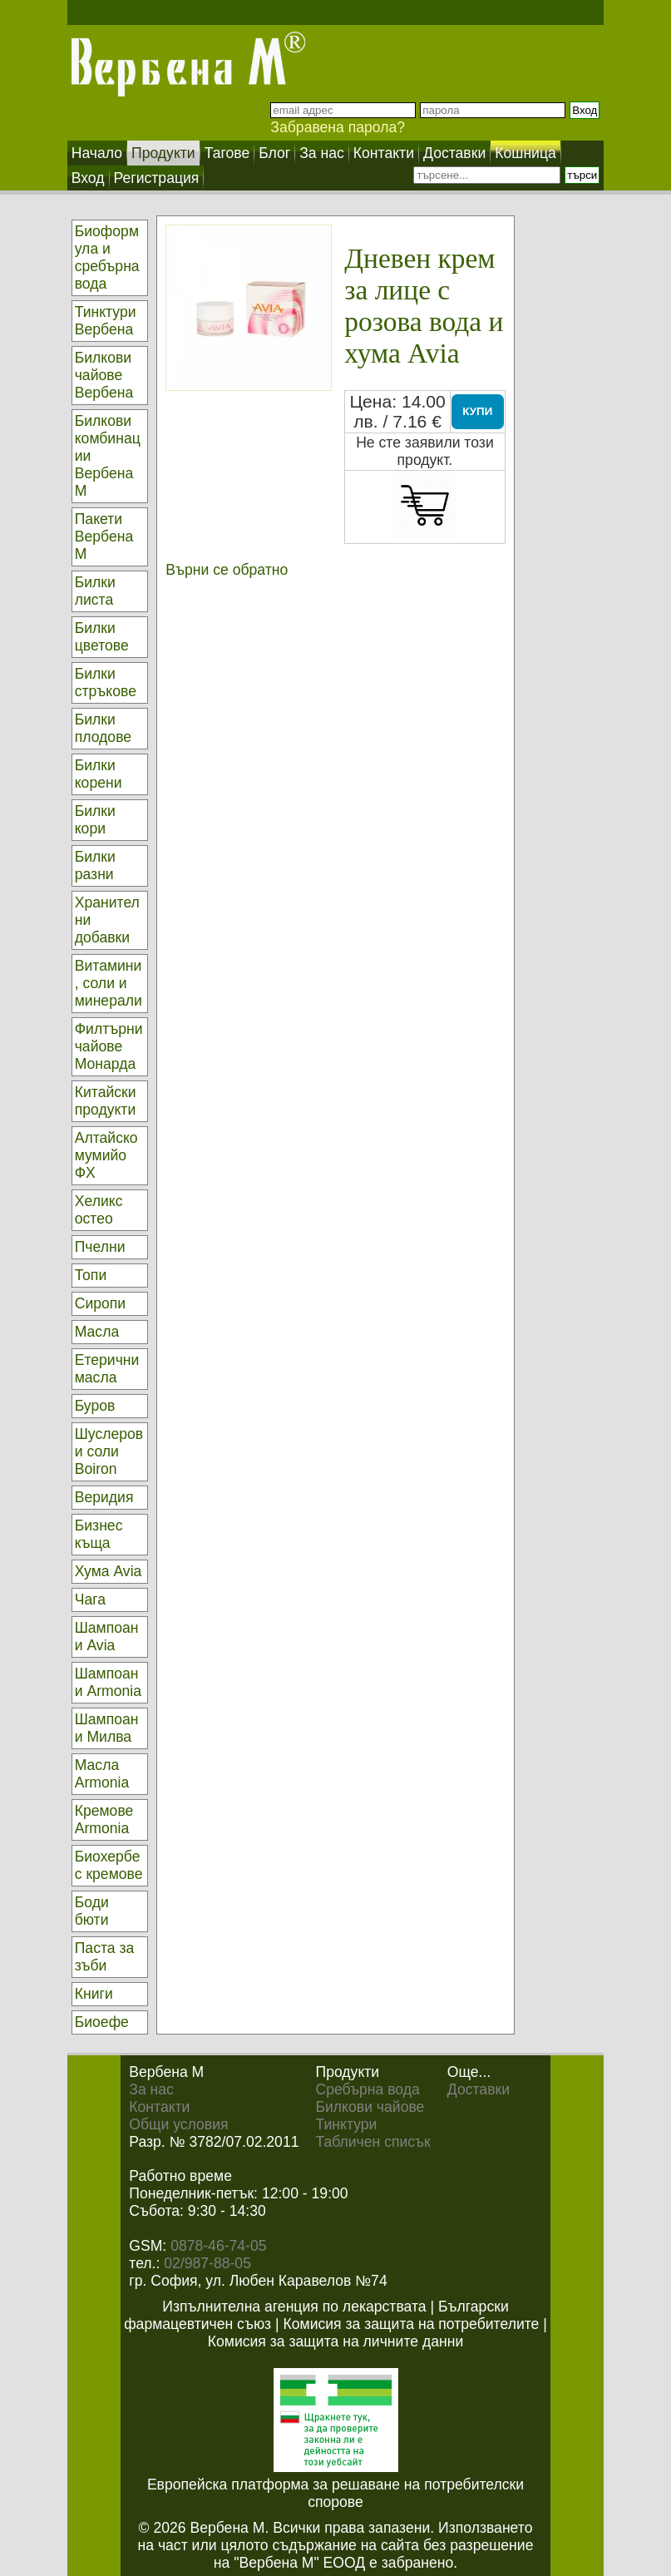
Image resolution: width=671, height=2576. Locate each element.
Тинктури (346, 2124)
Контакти (159, 2107)
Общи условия (178, 2124)
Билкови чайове (369, 2107)
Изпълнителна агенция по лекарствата (294, 2306)
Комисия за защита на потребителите (412, 2324)
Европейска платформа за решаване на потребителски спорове (335, 2493)
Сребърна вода (367, 2089)
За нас (151, 2089)
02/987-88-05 (207, 2263)
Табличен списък (372, 2141)
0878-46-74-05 (218, 2245)
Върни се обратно (226, 569)
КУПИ (477, 411)
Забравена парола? (337, 127)
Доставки (478, 2089)
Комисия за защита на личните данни (335, 2341)
